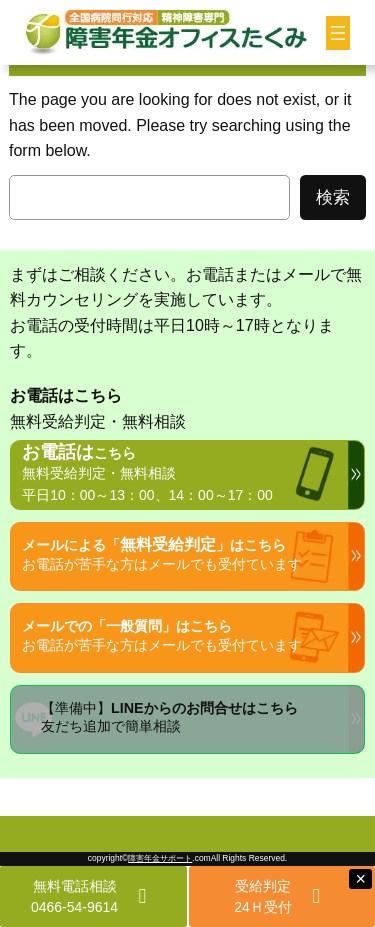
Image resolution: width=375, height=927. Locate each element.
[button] (93, 896)
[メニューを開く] (338, 33)
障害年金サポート (160, 858)
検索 (333, 197)
